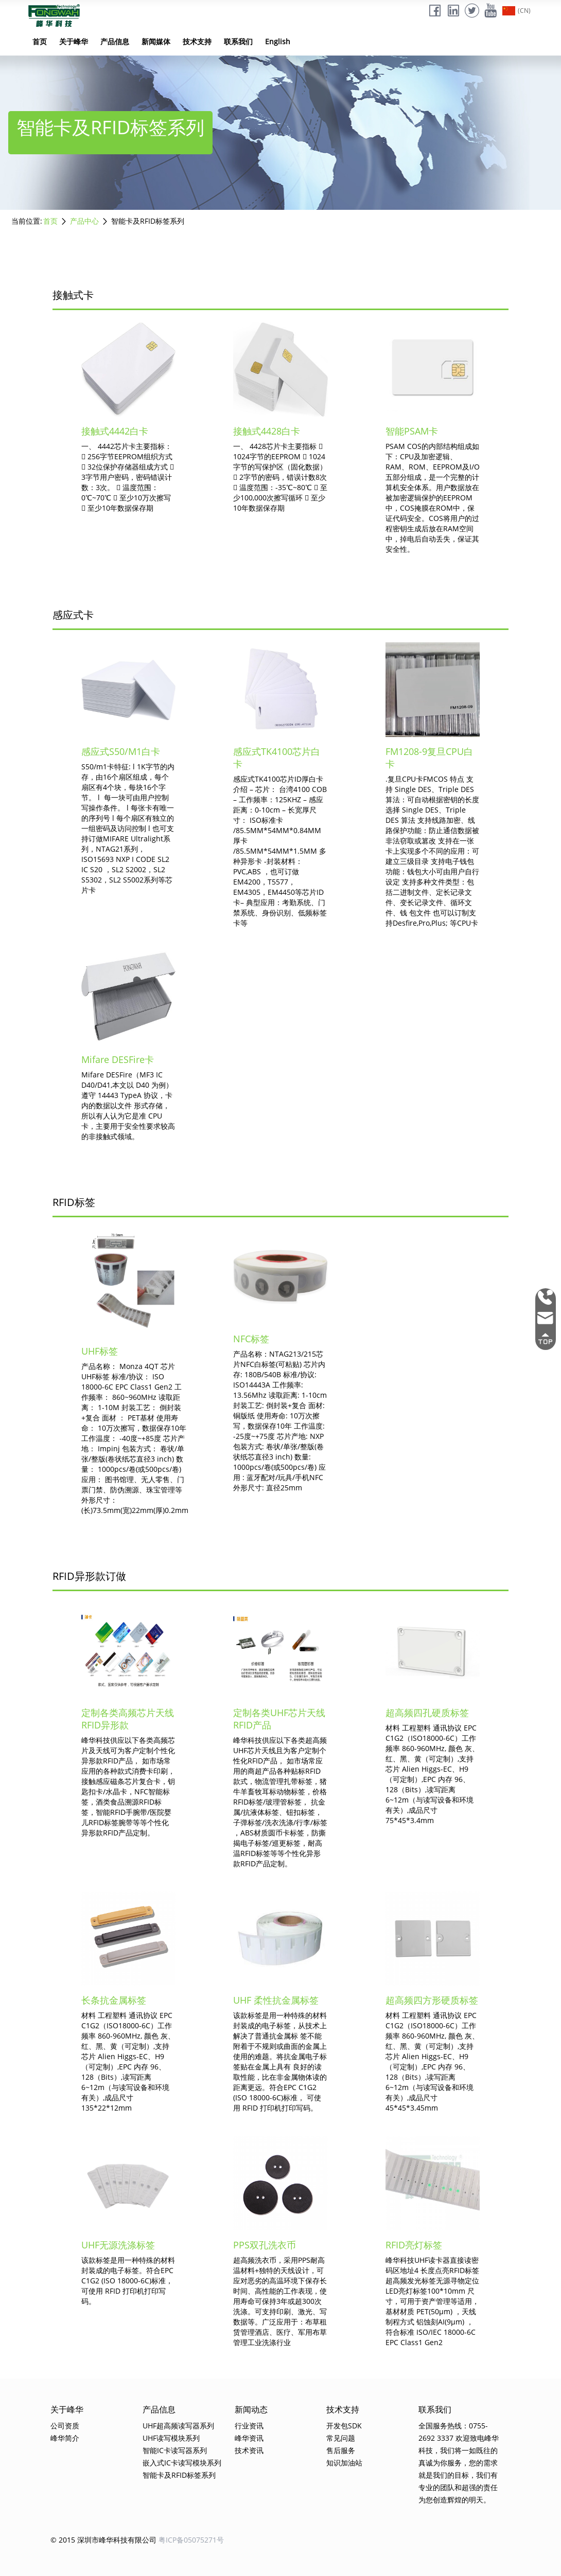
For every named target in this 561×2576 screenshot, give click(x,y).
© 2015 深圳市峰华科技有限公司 (103, 2540)
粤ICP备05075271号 (191, 2540)
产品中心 (84, 221)
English (277, 41)
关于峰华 (73, 41)
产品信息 (114, 41)
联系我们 (238, 41)
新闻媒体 (156, 41)
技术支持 (197, 41)
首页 (39, 41)
